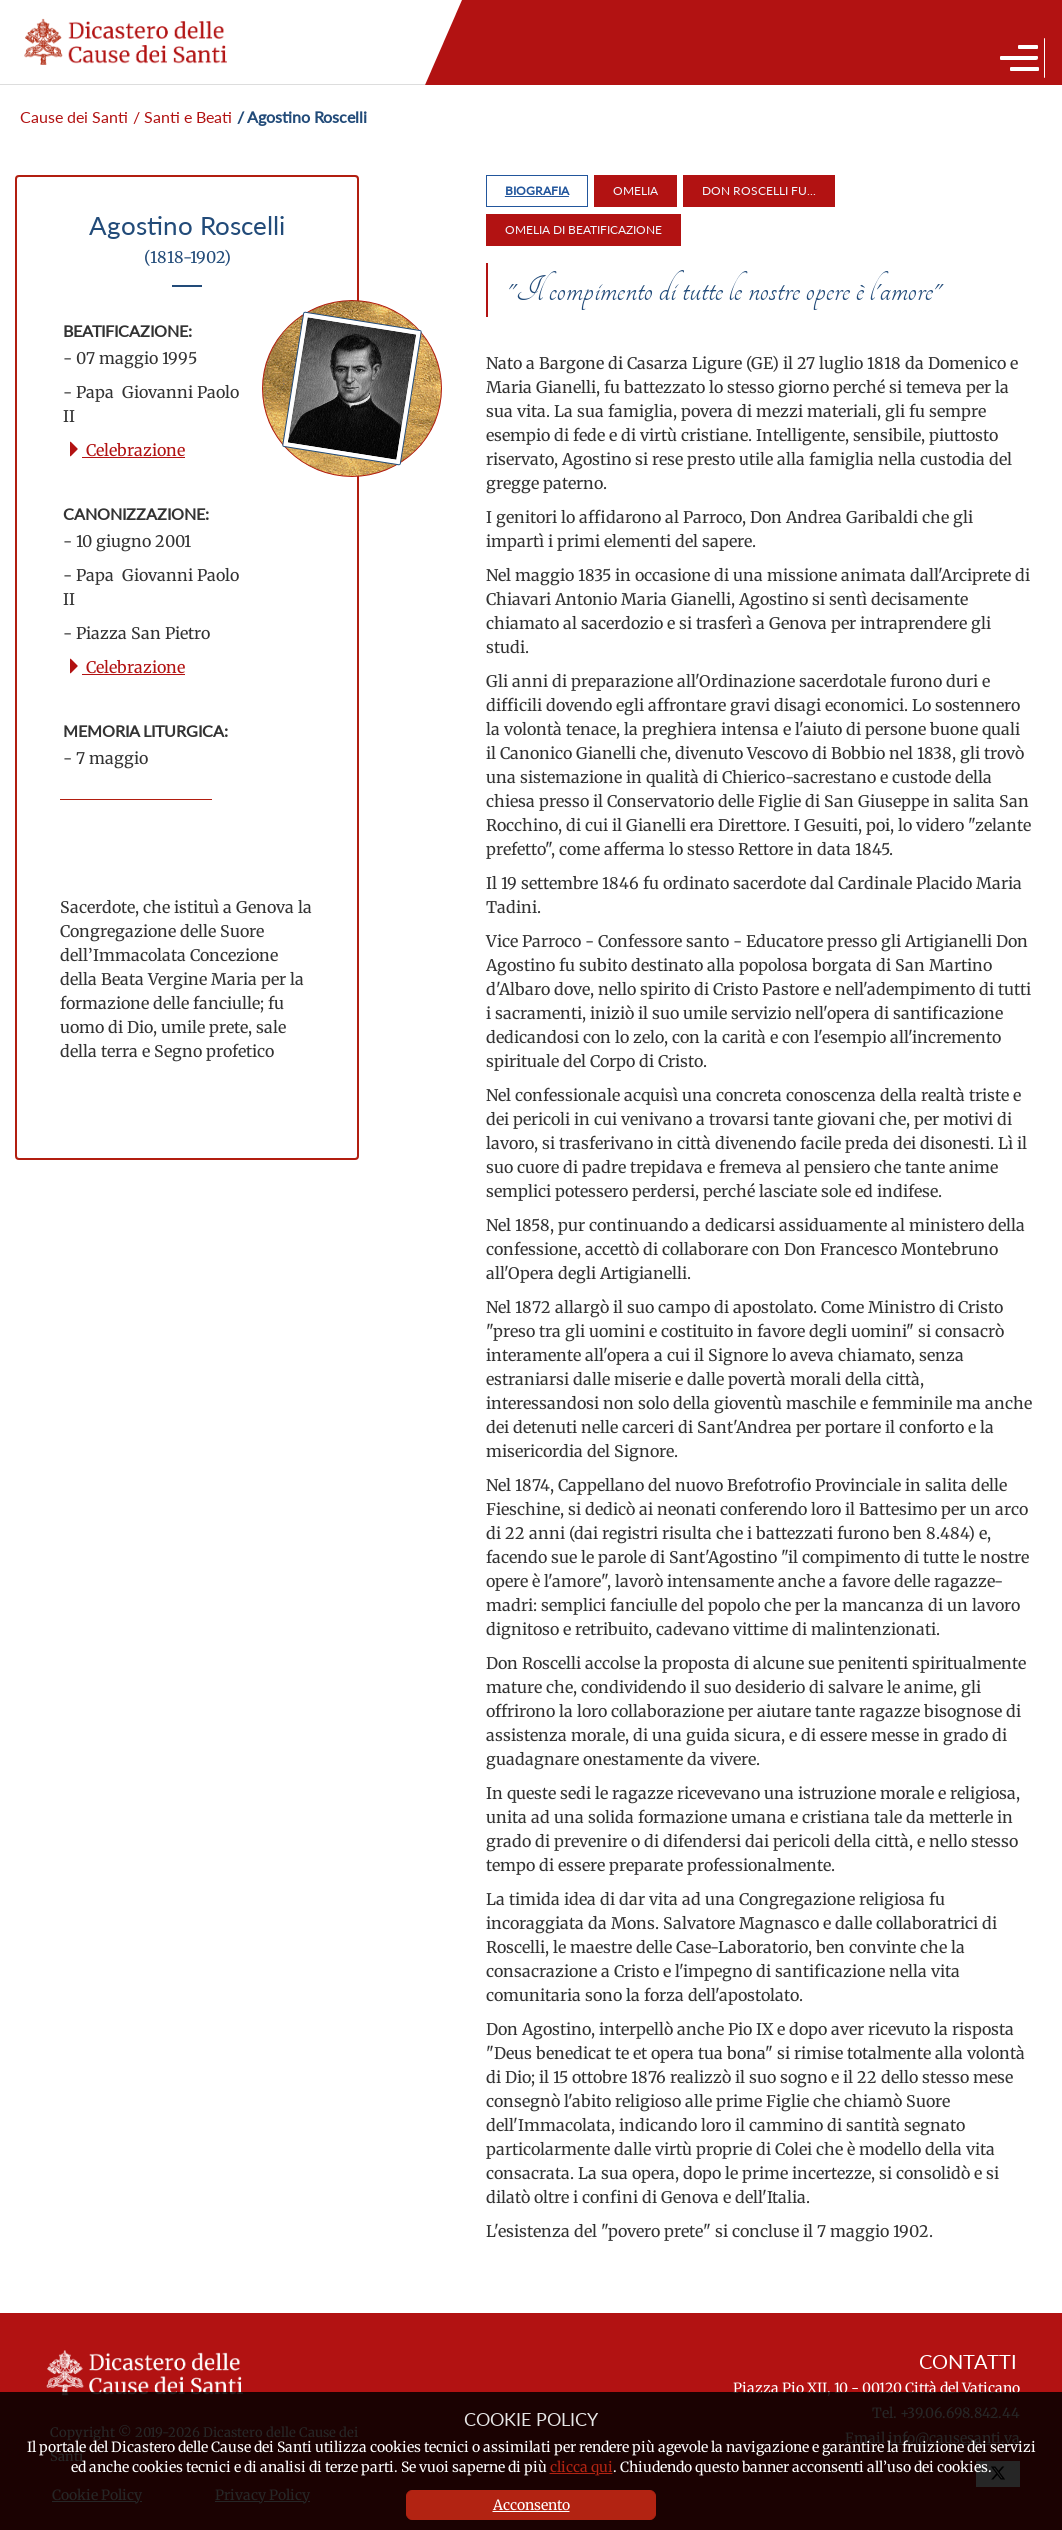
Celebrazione (125, 450)
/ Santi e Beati (182, 116)
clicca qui (581, 2467)
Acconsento (531, 2505)
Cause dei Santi (74, 116)
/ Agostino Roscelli (302, 116)
